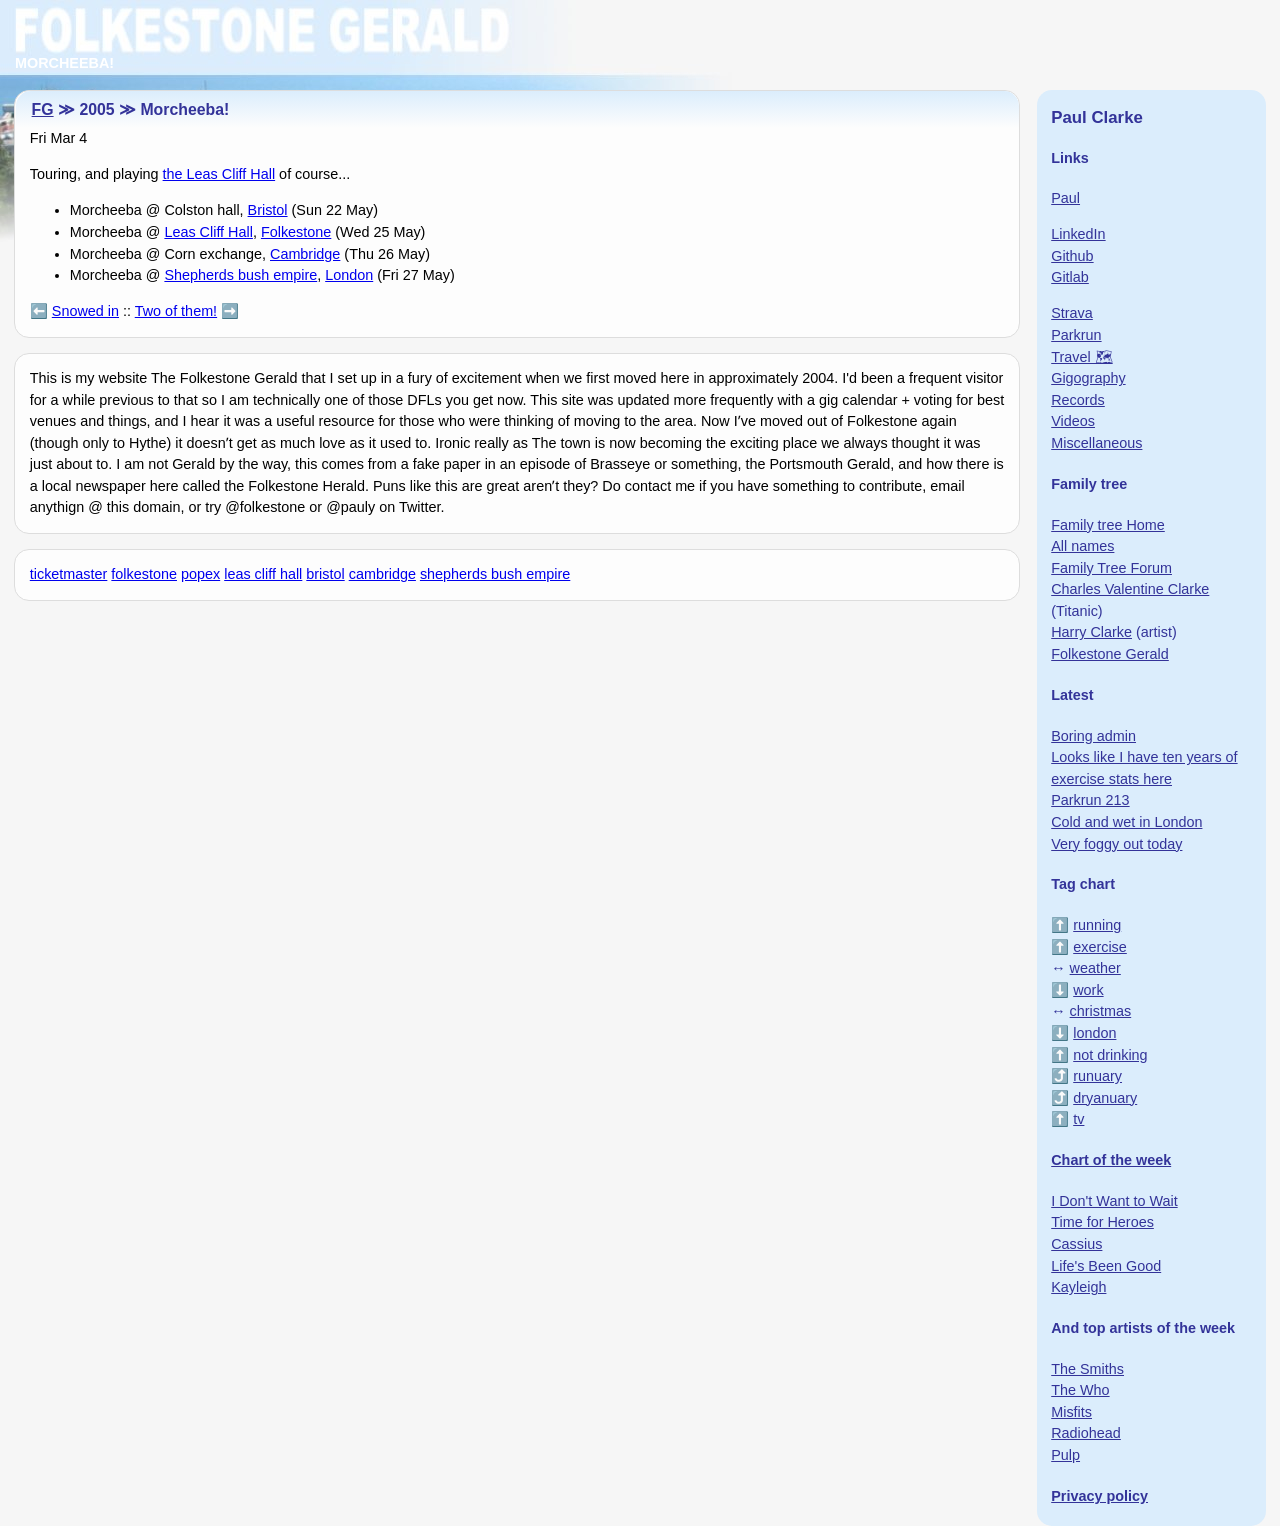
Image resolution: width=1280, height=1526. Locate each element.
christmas (1101, 1011)
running (1097, 925)
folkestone (144, 574)
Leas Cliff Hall (208, 232)
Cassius (1076, 1244)
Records (1078, 400)
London (349, 275)
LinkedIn (1078, 234)
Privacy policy (1099, 1496)
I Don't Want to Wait (1114, 1201)
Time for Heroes (1102, 1222)
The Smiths (1087, 1369)
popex (200, 574)
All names (1082, 546)
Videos (1073, 421)
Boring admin (1093, 736)
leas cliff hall (263, 574)
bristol (325, 574)
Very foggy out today (1116, 844)
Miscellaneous (1096, 443)
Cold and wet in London (1126, 822)
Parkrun (1076, 335)
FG (43, 109)
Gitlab (1070, 277)
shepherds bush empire (495, 574)
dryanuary (1105, 1098)
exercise (1100, 947)
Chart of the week (1111, 1160)
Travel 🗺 (1081, 357)
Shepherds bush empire (240, 275)
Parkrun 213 (1090, 800)
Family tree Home (1108, 525)
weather (1095, 968)
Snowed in (85, 311)
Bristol (268, 210)
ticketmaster (69, 574)
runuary (1097, 1076)
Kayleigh (1078, 1287)
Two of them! (176, 311)
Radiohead (1086, 1433)
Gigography (1088, 378)
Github (1072, 256)
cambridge (382, 574)
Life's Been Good (1106, 1266)
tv (1078, 1119)
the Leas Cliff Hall (219, 174)
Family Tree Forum (1111, 568)
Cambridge (305, 254)
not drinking (1110, 1055)
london (1094, 1033)
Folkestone (296, 232)
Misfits (1071, 1412)
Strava (1072, 313)
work (1088, 990)
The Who (1080, 1390)
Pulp (1065, 1455)
